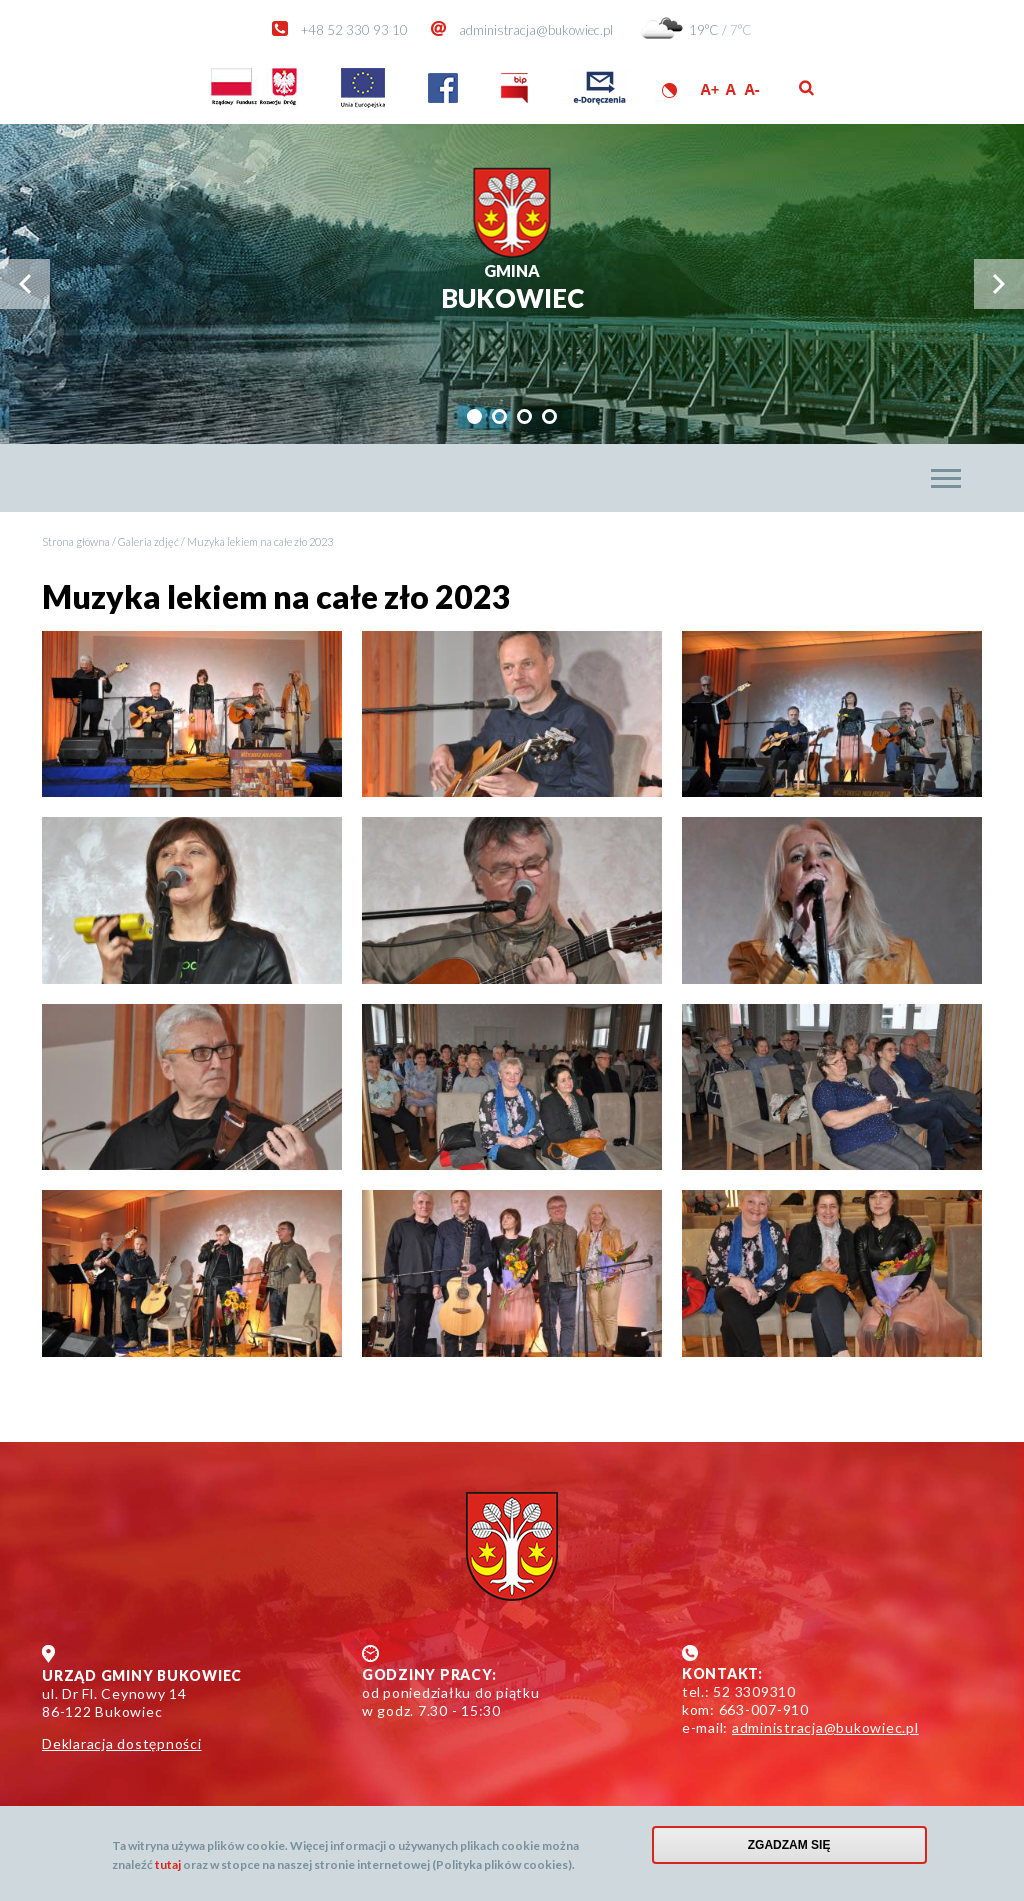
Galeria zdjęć (148, 541)
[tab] (474, 416)
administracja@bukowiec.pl (536, 30)
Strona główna (76, 541)
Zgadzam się (789, 1849)
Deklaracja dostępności (122, 1743)
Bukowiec (512, 287)
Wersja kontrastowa (669, 90)
